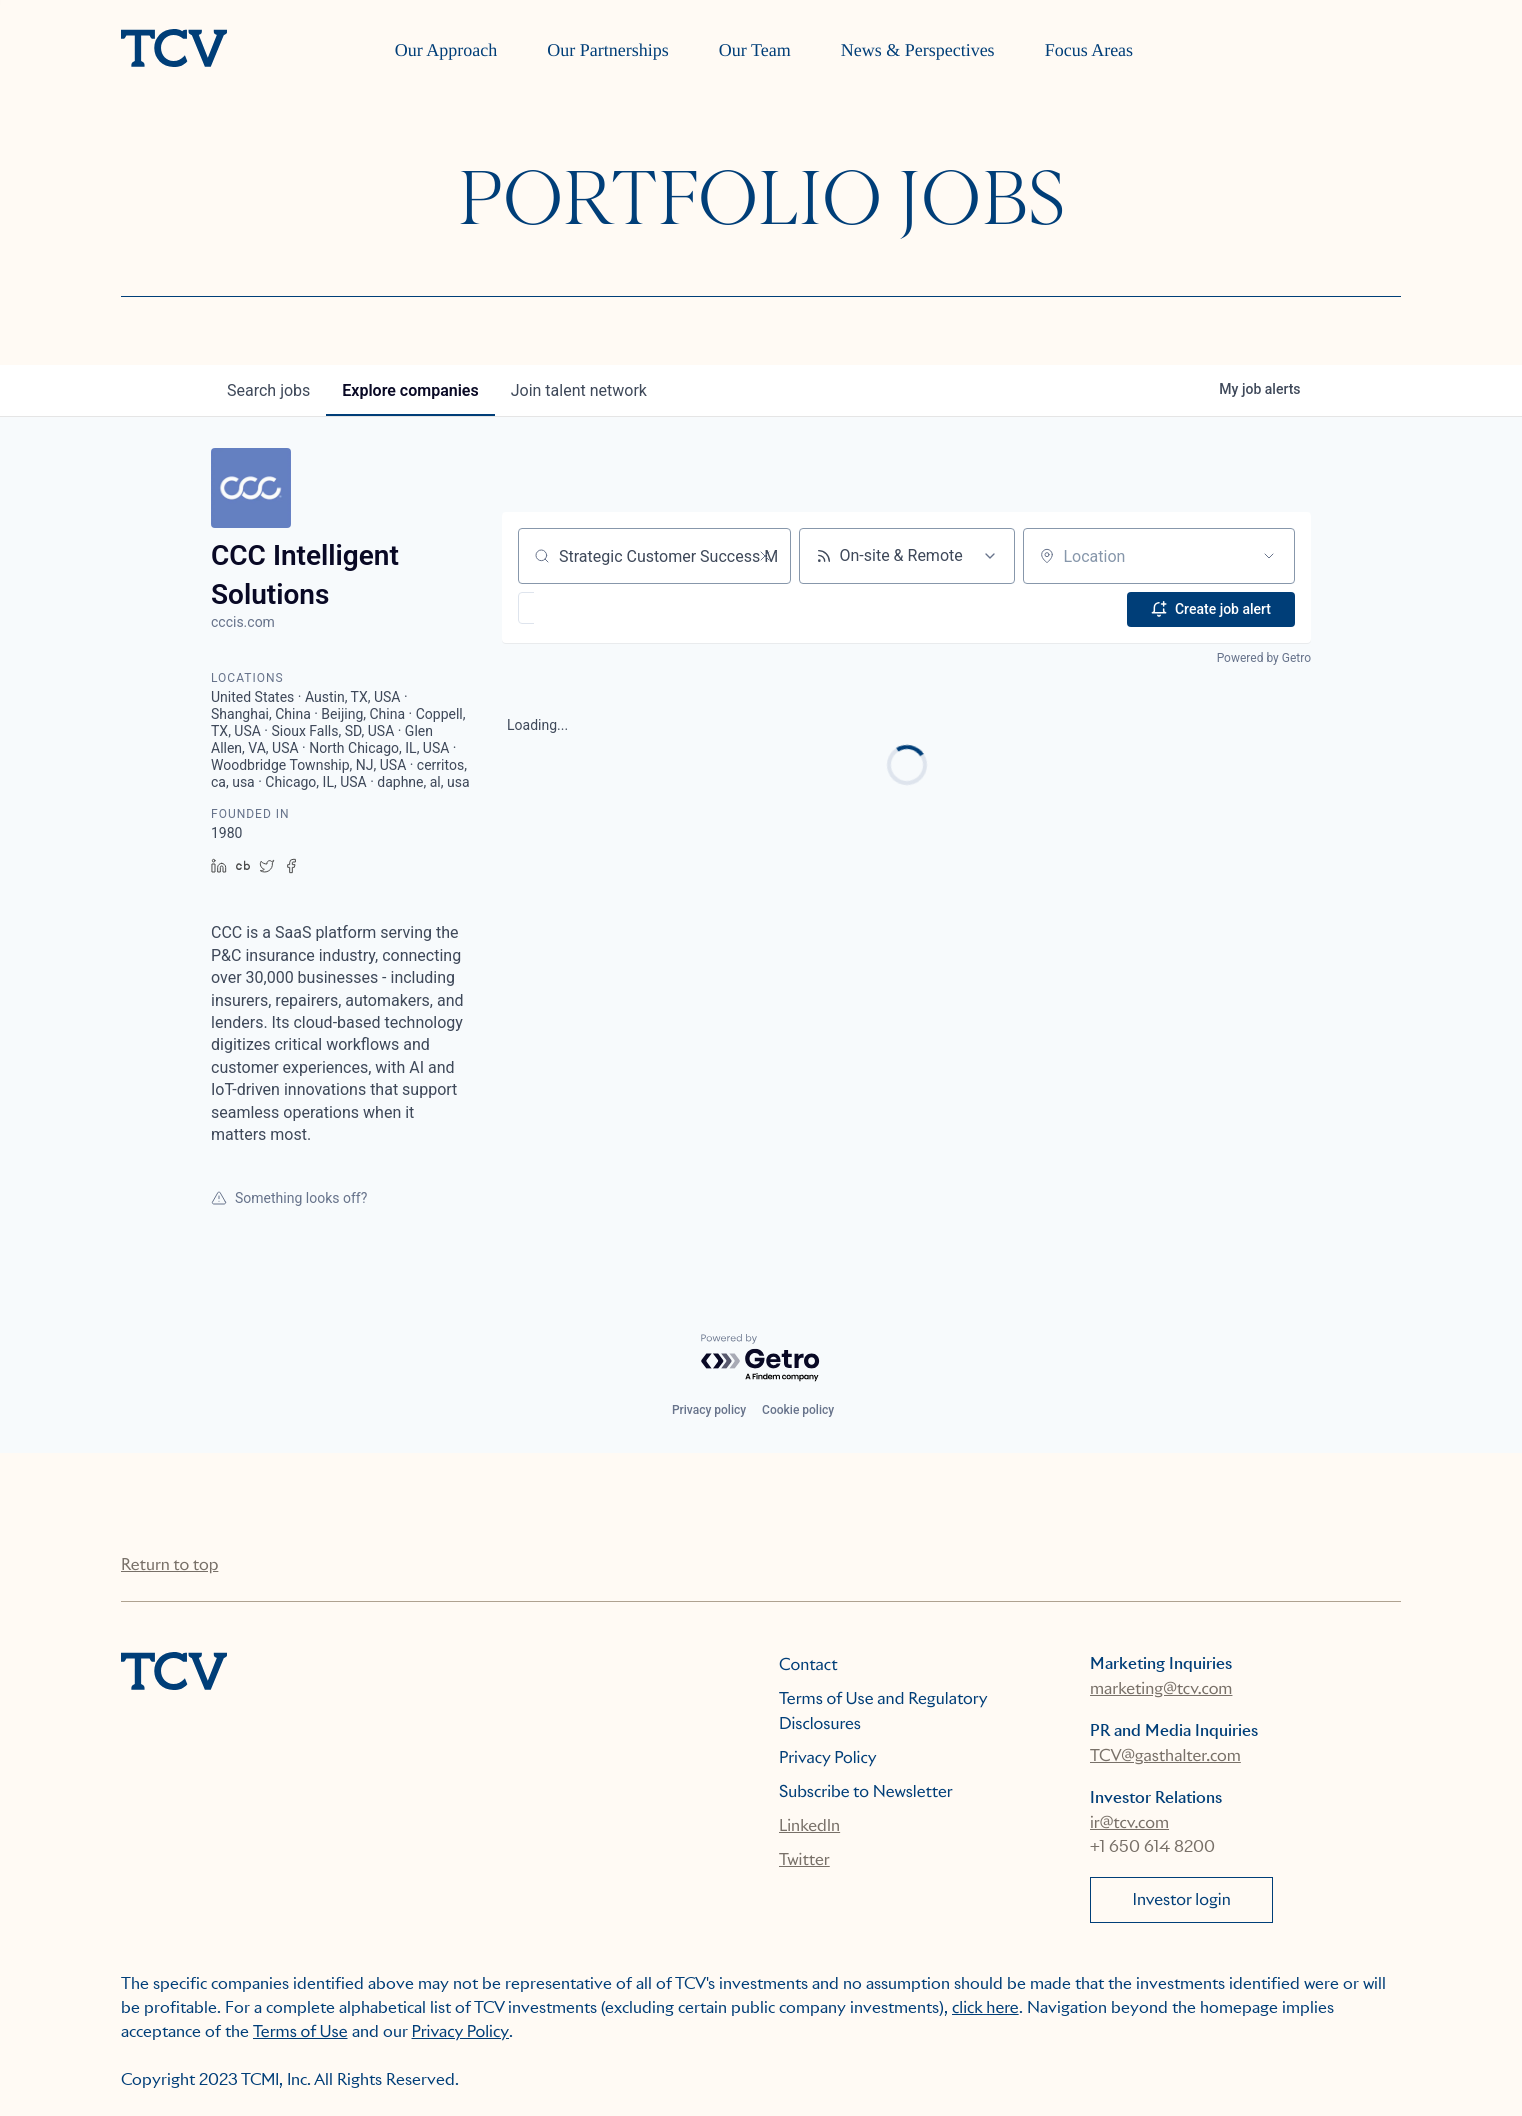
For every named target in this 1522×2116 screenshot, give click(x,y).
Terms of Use (300, 2031)
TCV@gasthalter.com (1165, 1755)
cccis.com (243, 622)
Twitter (804, 1859)
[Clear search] (765, 556)
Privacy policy (709, 1410)
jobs (268, 390)
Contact (808, 1664)
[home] (174, 50)
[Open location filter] (1269, 556)
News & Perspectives (918, 50)
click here (985, 2007)
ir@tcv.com (1129, 1822)
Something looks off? (289, 1198)
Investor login (1182, 1899)
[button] (584, 608)
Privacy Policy (828, 1757)
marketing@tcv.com (1161, 1688)
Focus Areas (1089, 50)
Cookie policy (798, 1410)
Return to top (169, 1564)
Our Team (755, 50)
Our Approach (446, 50)
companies (410, 390)
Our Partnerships (607, 50)
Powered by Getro (1264, 657)
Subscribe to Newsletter (866, 1791)
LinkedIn (809, 1825)
